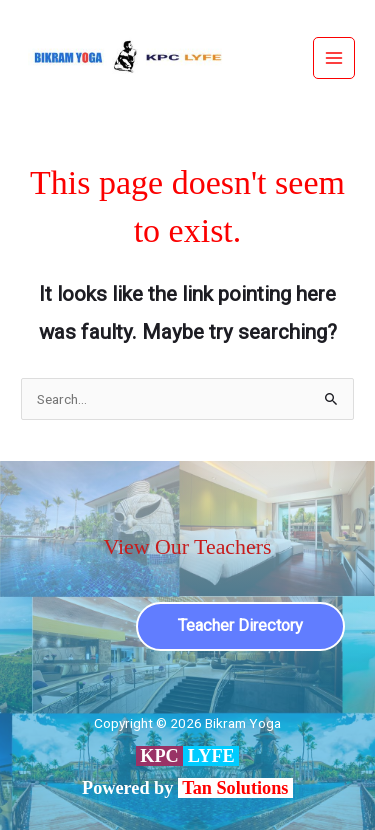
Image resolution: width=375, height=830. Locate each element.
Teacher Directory (240, 625)
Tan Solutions (237, 788)
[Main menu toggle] (334, 58)
